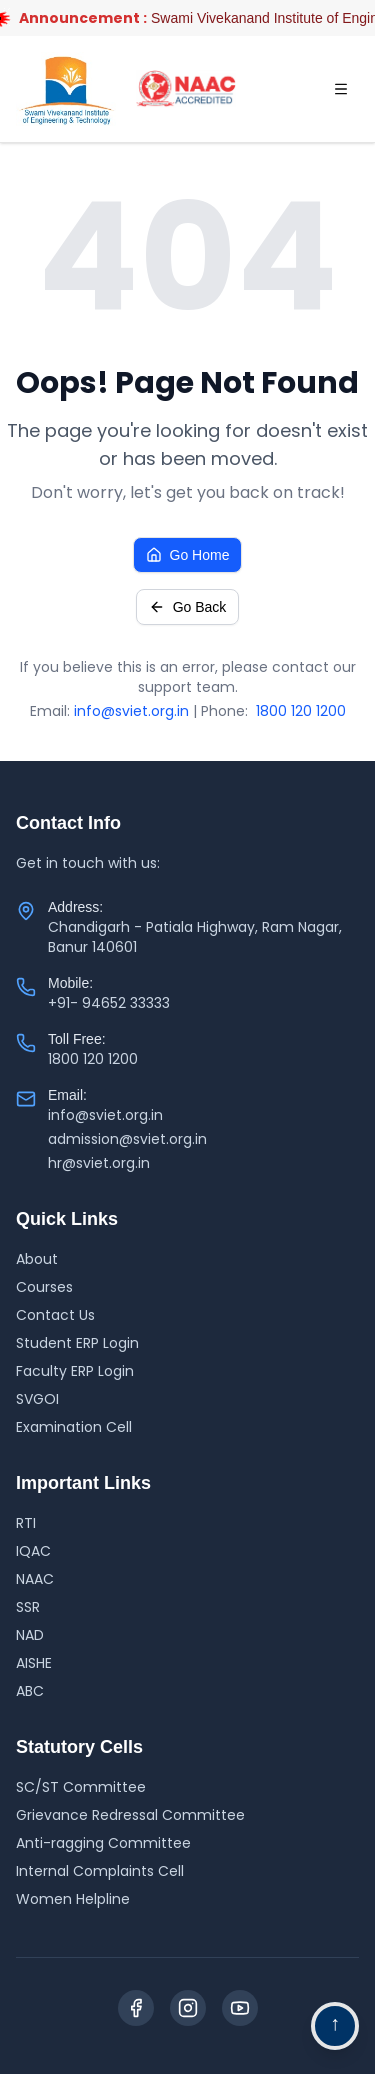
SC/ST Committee (81, 1787)
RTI (26, 1523)
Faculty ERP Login (75, 1371)
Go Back (188, 607)
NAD (30, 1635)
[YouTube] (240, 2008)
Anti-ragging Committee (103, 1843)
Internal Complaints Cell (100, 1871)
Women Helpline (73, 1899)
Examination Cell (74, 1427)
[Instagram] (188, 2008)
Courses (44, 1287)
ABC (30, 1691)
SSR (28, 1607)
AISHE (34, 1663)
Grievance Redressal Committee (130, 1815)
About (37, 1259)
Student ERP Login (77, 1343)
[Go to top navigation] (335, 2026)
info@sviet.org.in (131, 711)
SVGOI (37, 1399)
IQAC (33, 1551)
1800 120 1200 (301, 711)
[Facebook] (136, 2008)
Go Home (188, 555)
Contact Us (55, 1315)
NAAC (35, 1579)
